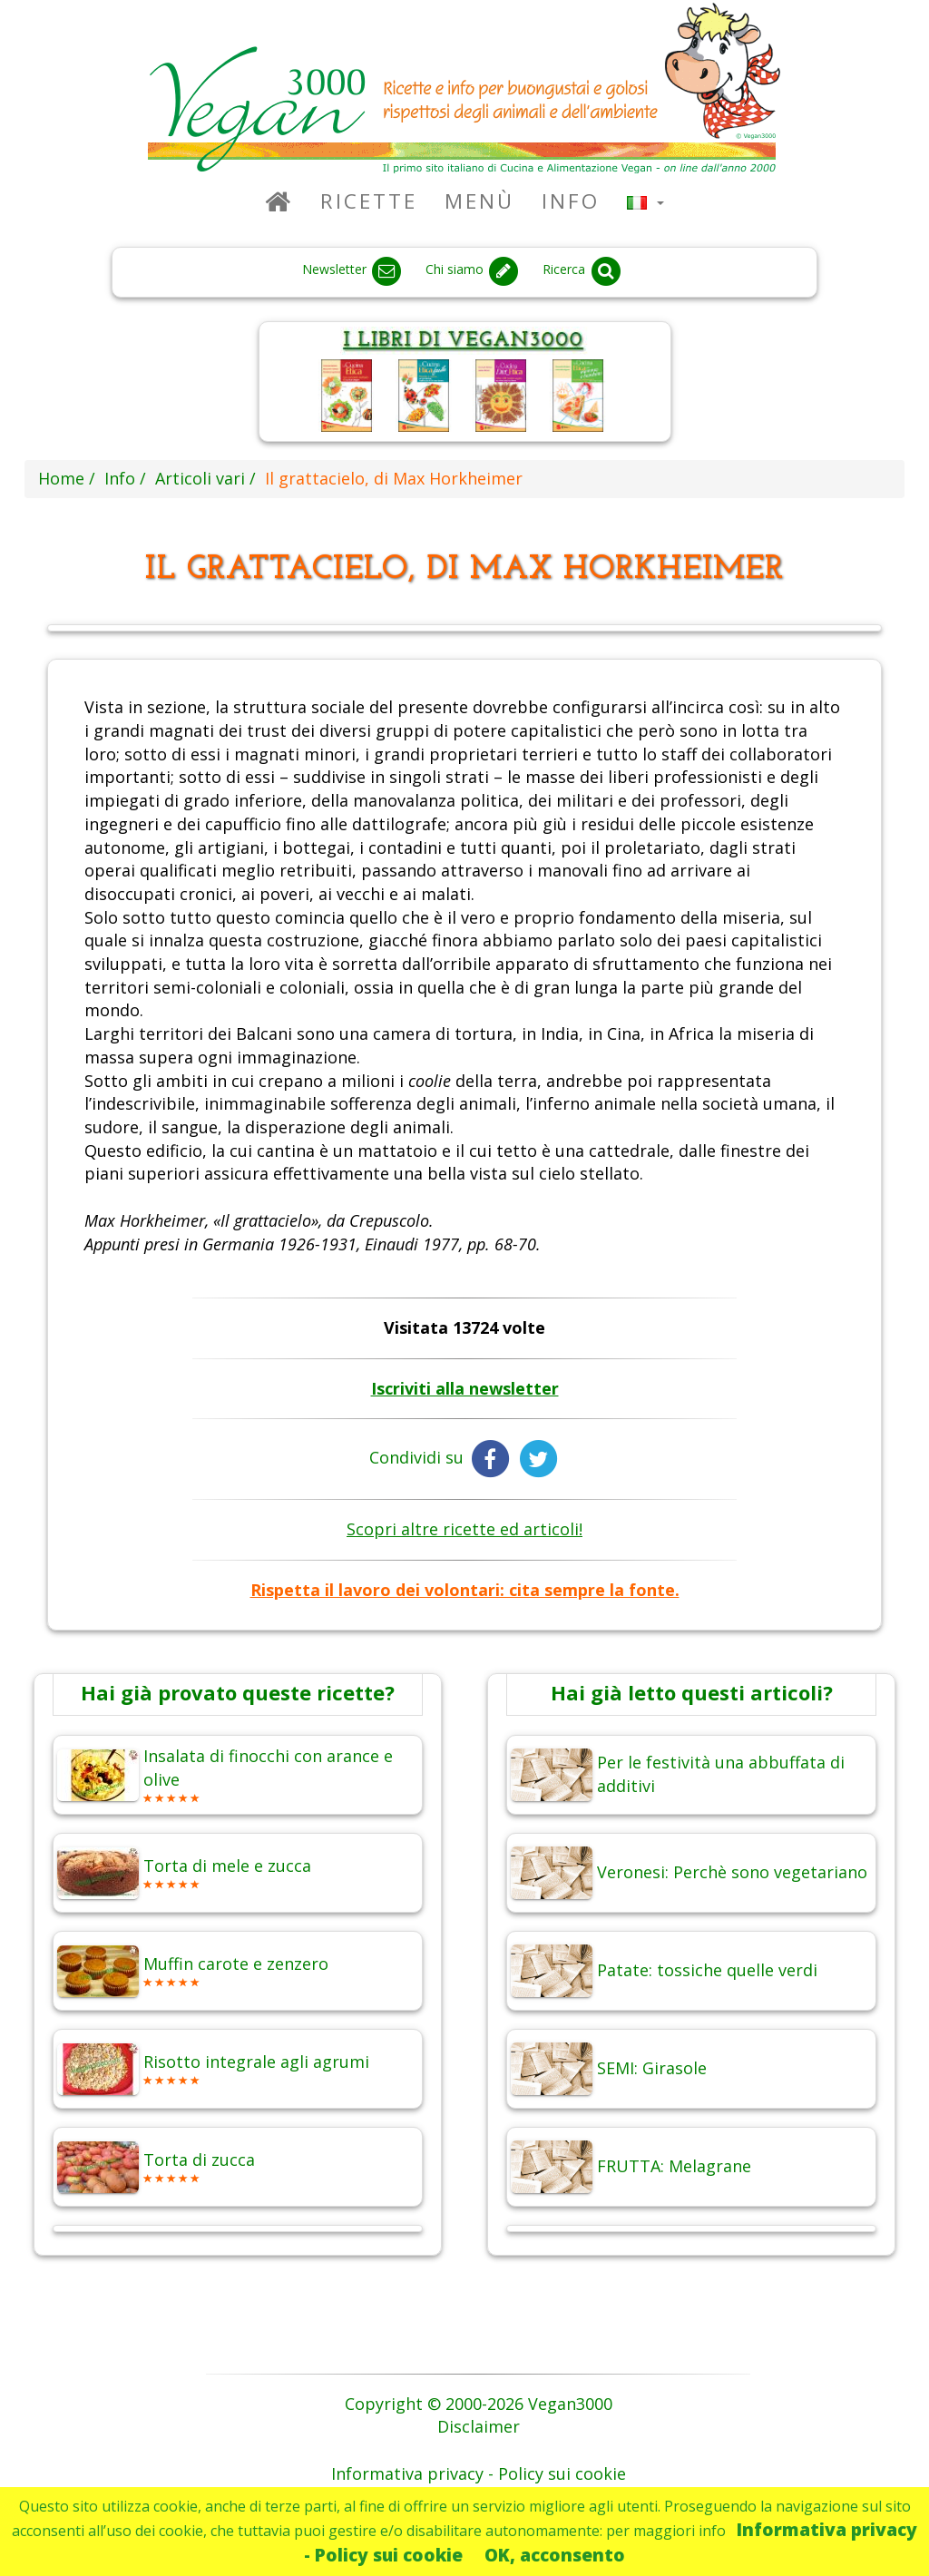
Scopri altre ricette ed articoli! (464, 1529)
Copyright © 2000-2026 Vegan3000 (478, 2403)
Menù (479, 201)
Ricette (368, 201)
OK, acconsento (554, 2554)
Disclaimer (478, 2426)
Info (571, 201)
